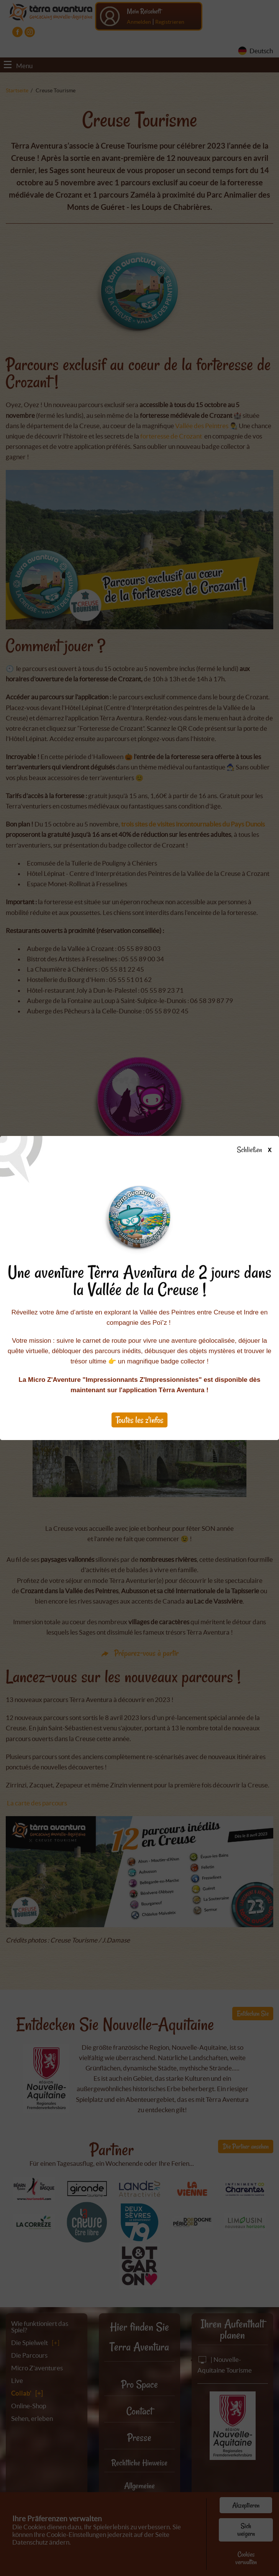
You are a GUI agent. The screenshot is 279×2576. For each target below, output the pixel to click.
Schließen (261, 1150)
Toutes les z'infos (139, 1420)
